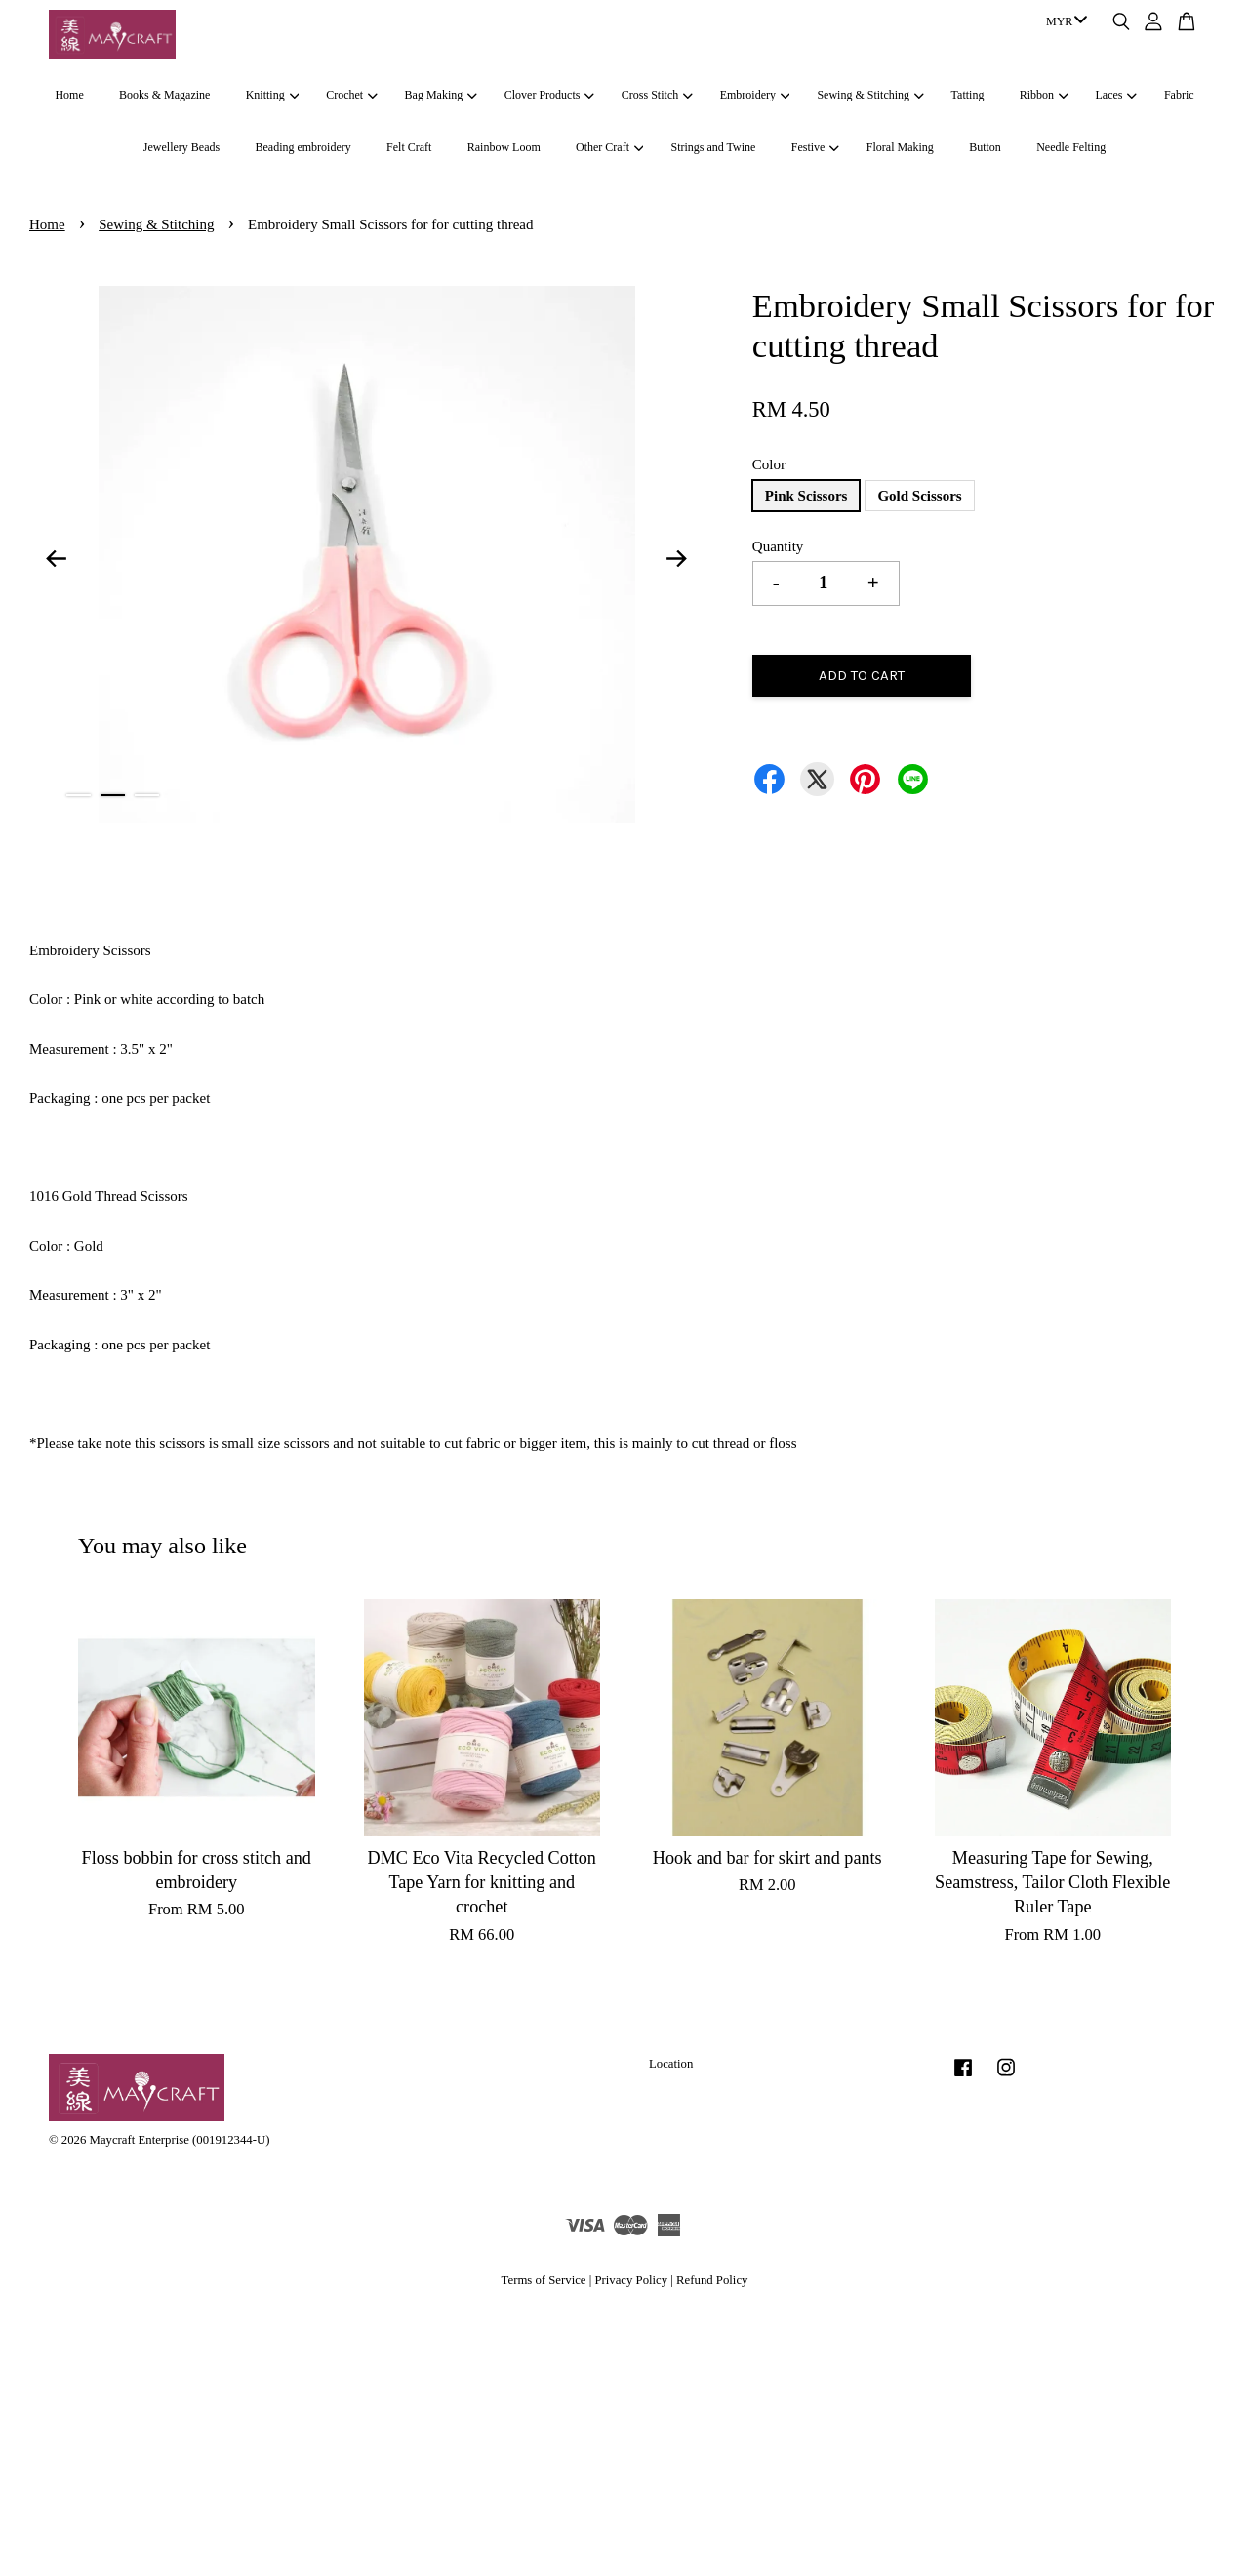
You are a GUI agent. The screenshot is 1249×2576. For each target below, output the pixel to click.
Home (69, 94)
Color (769, 464)
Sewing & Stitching (870, 94)
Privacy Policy (630, 2280)
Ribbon (1044, 94)
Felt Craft (408, 147)
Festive (815, 147)
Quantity (778, 546)
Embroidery (755, 94)
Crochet (351, 94)
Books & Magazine (164, 94)
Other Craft (609, 147)
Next (677, 558)
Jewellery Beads (181, 147)
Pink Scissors (806, 495)
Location (671, 2064)
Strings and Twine (712, 147)
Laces (1116, 94)
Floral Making (900, 147)
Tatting (968, 94)
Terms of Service (544, 2280)
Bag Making (441, 94)
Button (985, 147)
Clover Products (549, 94)
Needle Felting (1071, 147)
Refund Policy (711, 2280)
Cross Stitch (657, 94)
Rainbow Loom (504, 147)
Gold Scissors (919, 495)
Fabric (1179, 94)
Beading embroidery (302, 147)
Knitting (272, 94)
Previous (55, 558)
